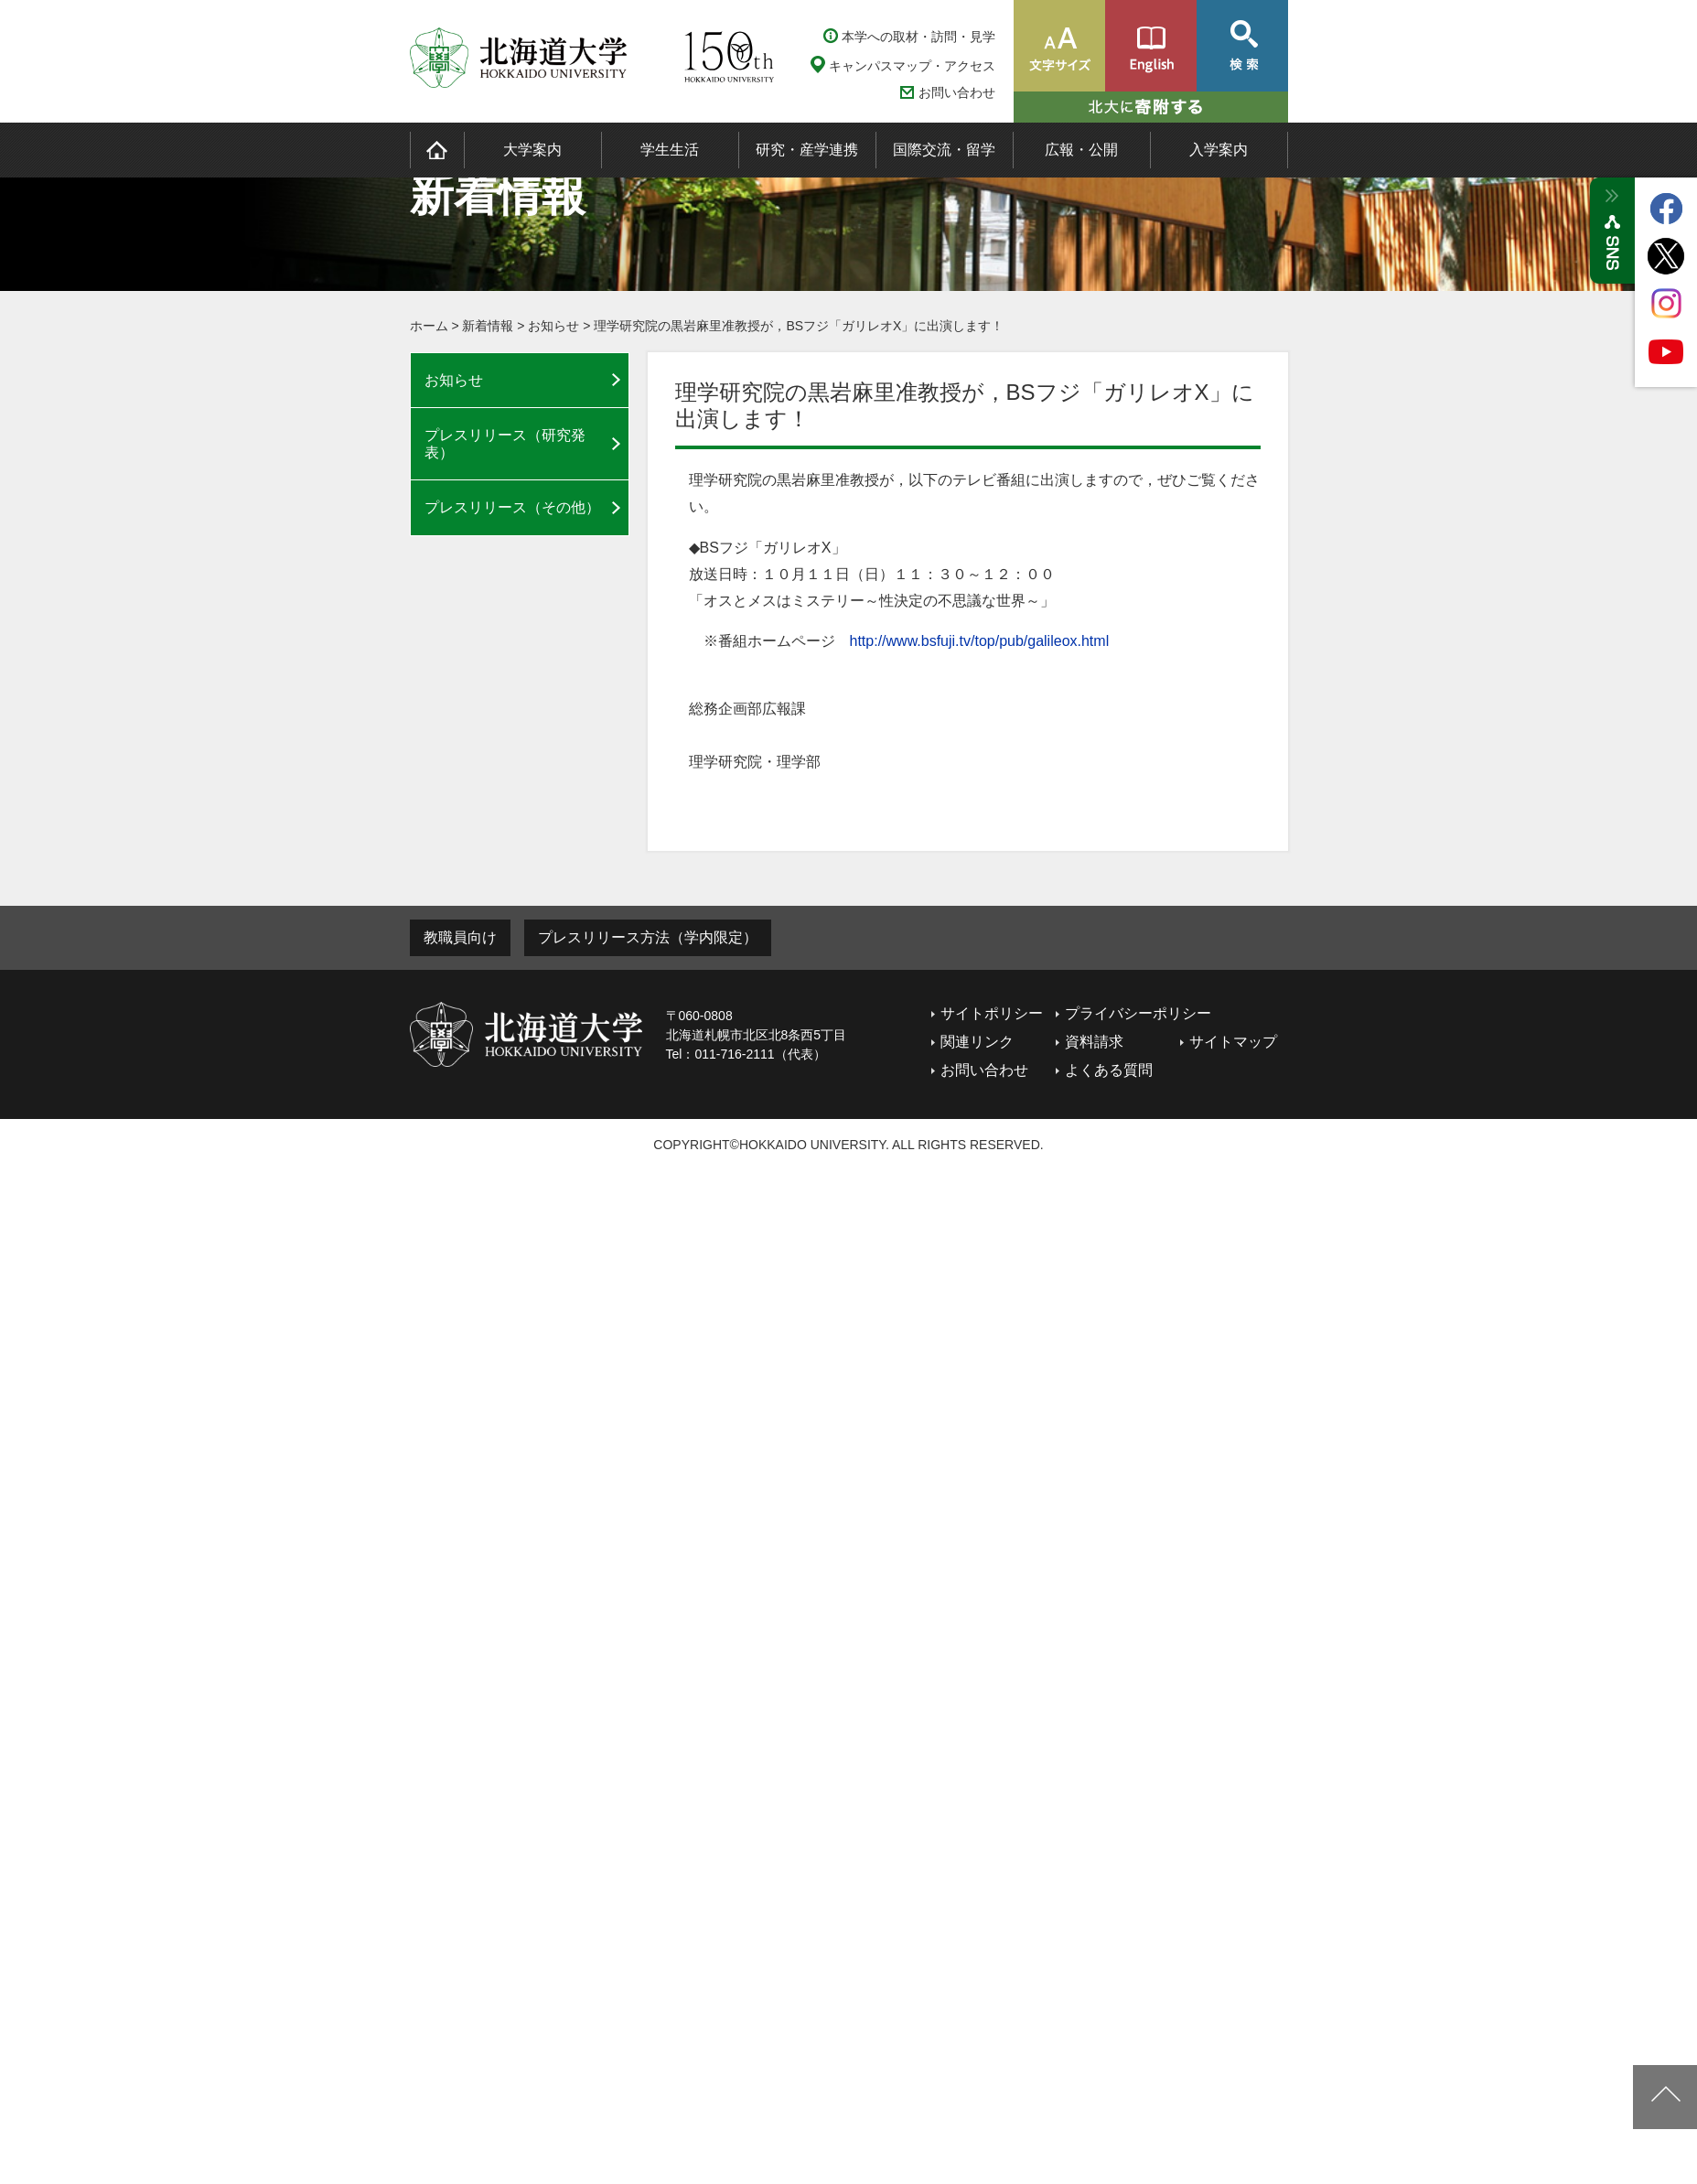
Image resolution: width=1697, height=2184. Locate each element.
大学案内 (532, 149)
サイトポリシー (991, 1013)
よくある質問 (1109, 1070)
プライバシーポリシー (1138, 1013)
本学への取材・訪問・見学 (918, 36)
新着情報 (487, 325)
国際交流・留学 (944, 149)
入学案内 (1218, 149)
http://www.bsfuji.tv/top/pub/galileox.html (980, 641)
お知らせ (553, 325)
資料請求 (1094, 1041)
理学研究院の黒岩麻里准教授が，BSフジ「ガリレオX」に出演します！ (799, 325)
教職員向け (460, 937)
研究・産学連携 (807, 149)
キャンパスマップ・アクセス (912, 66)
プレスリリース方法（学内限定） (647, 937)
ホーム (429, 325)
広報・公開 (1081, 149)
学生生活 (669, 149)
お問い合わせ (956, 93)
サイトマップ (1233, 1041)
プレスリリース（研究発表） (504, 443)
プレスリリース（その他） (512, 507)
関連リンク (977, 1041)
